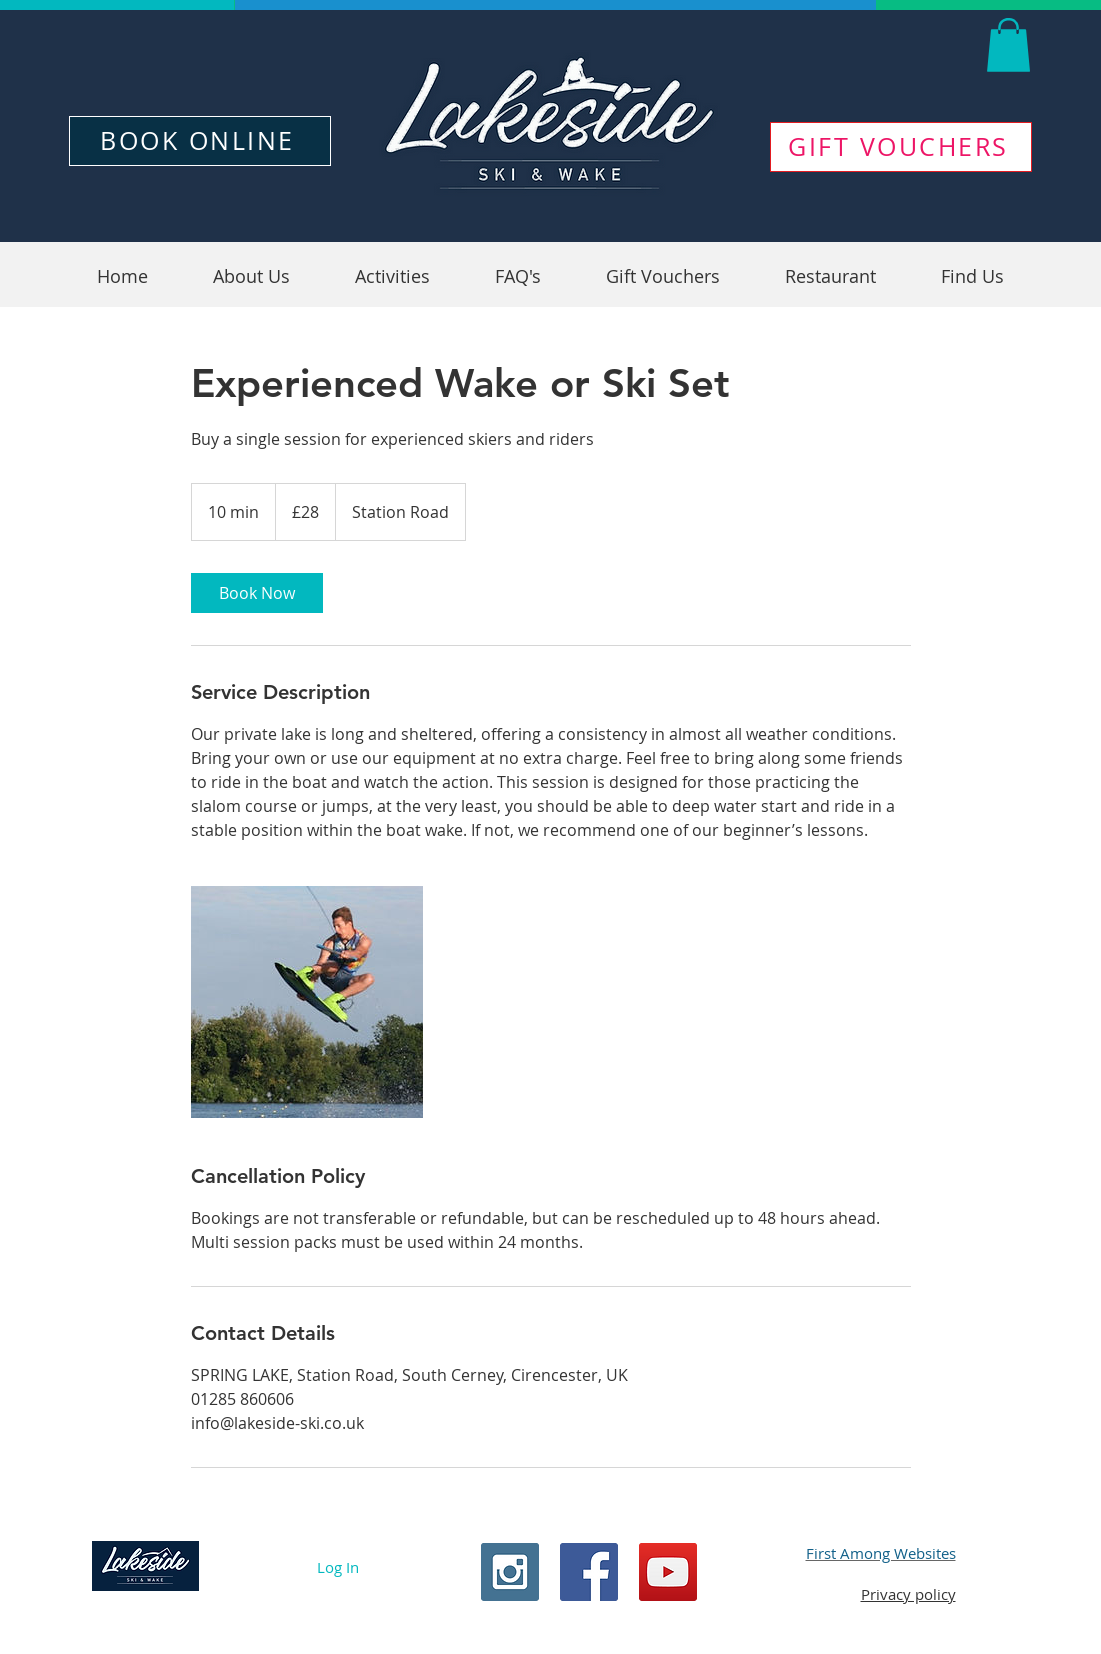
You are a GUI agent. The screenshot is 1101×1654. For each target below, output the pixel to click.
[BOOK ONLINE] (200, 141)
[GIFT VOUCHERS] (901, 147)
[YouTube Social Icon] (668, 1572)
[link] (257, 593)
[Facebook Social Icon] (589, 1572)
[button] (1008, 45)
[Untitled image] (307, 1002)
